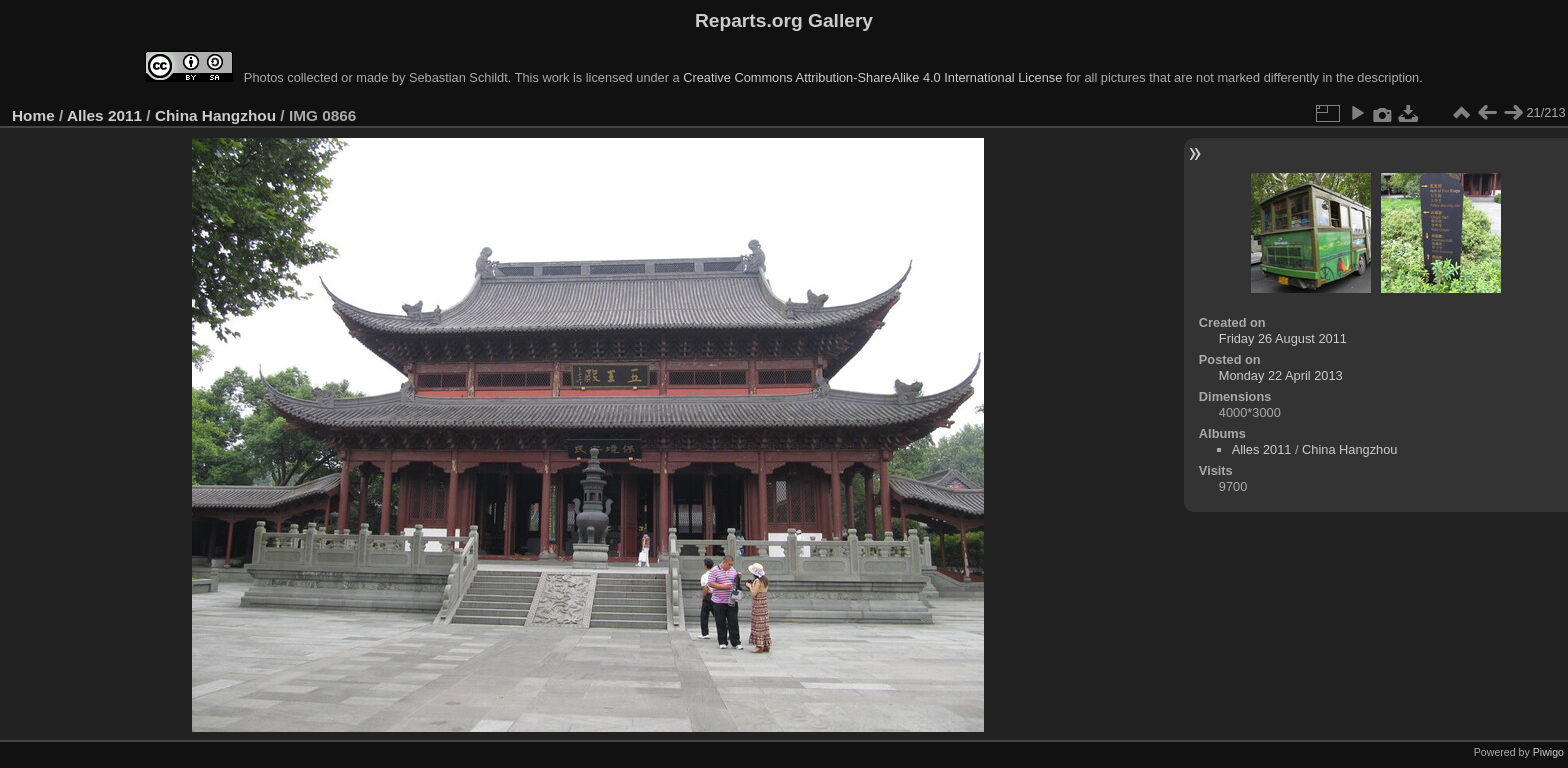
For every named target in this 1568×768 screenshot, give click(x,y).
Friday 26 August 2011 (1283, 338)
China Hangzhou (215, 115)
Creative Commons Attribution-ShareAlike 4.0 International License (872, 77)
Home (33, 115)
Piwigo (1548, 752)
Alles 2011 (104, 115)
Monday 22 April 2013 (1281, 375)
